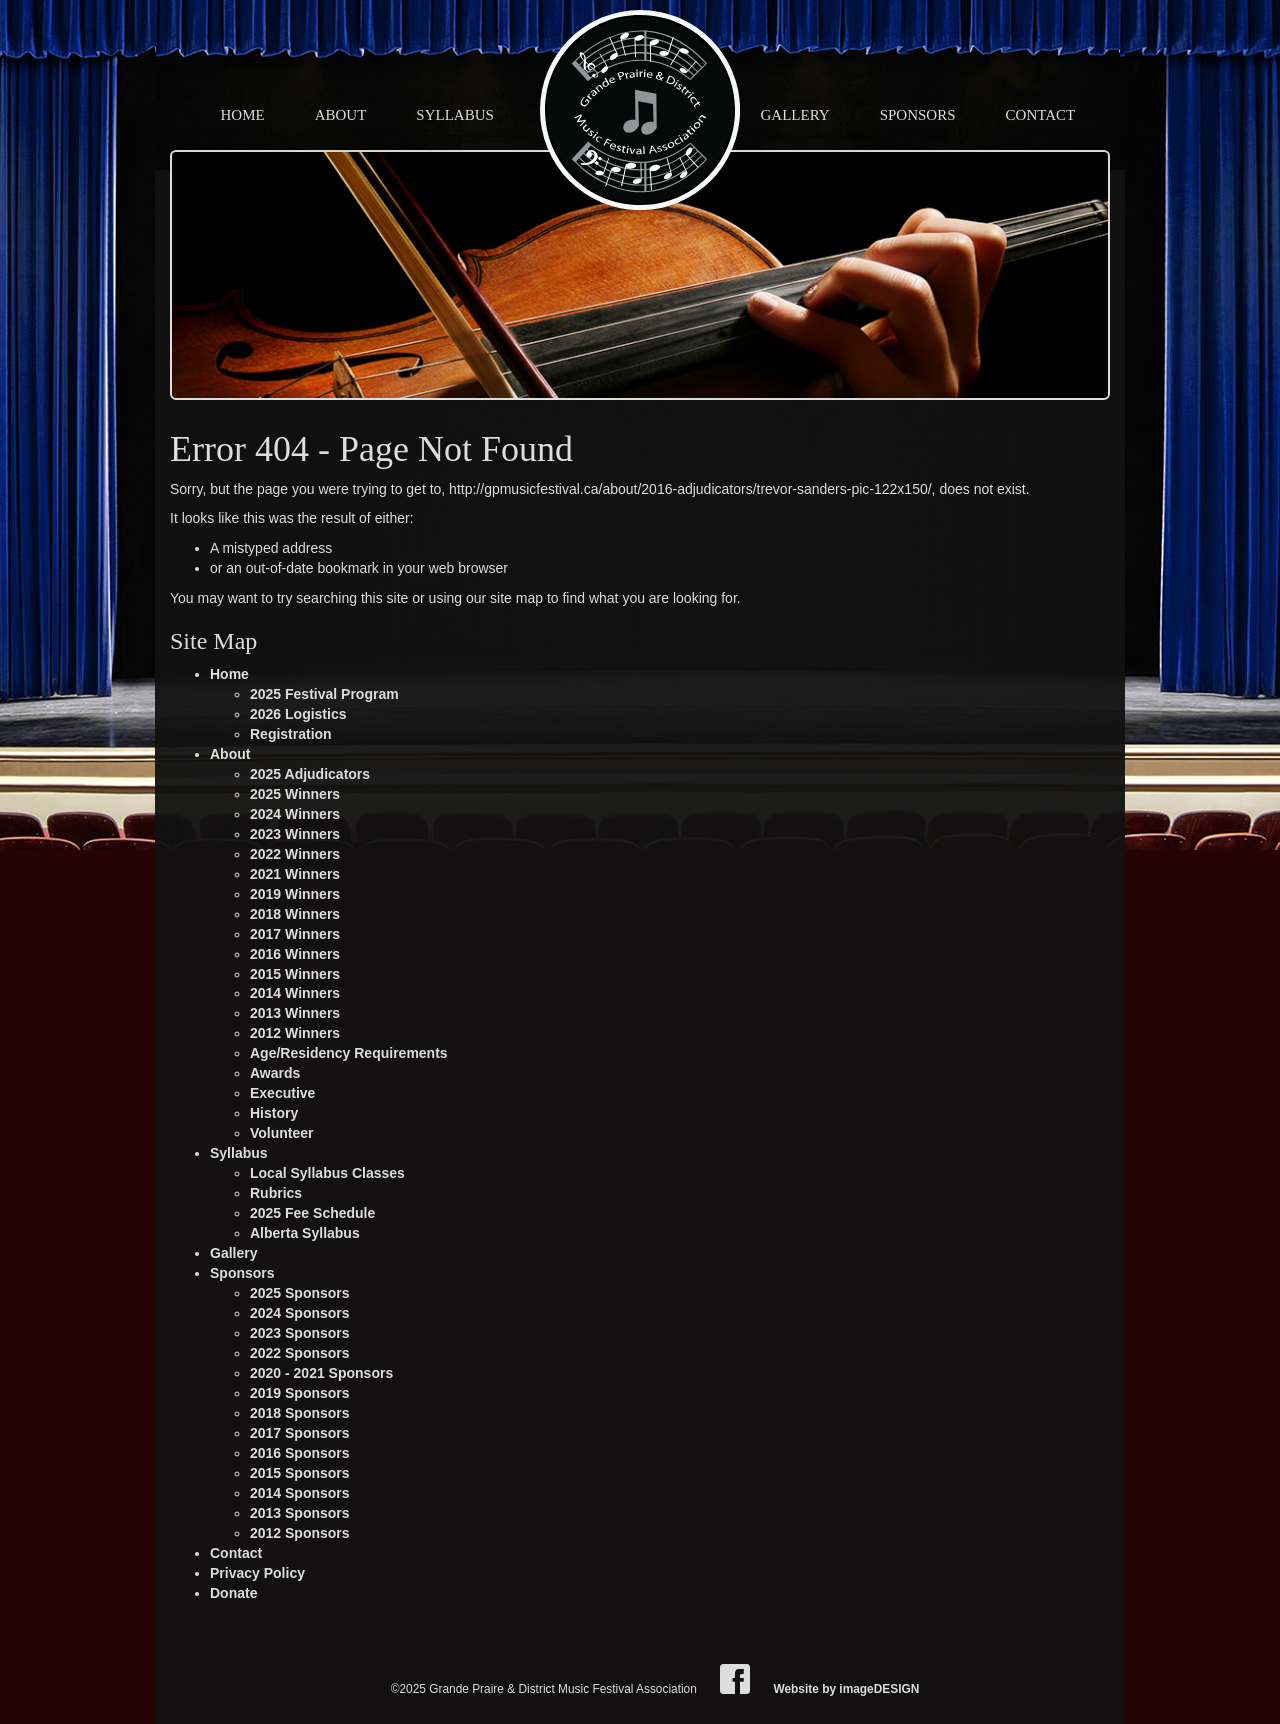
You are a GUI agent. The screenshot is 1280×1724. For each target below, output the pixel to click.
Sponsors (918, 115)
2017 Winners (295, 934)
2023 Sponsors (300, 1333)
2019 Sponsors (300, 1393)
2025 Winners (295, 794)
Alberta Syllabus (305, 1233)
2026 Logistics (298, 714)
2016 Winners (295, 954)
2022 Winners (295, 854)
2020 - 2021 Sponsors (321, 1373)
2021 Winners (295, 874)
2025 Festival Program (324, 694)
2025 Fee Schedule (312, 1213)
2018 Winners (295, 914)
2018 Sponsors (300, 1413)
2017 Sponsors (300, 1433)
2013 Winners (295, 1013)
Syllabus (455, 115)
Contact (1041, 115)
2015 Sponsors (300, 1473)
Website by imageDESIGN (846, 1689)
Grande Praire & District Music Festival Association (640, 110)
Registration (291, 734)
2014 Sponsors (300, 1493)
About (341, 115)
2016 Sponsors (300, 1453)
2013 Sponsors (300, 1513)
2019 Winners (295, 894)
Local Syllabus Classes (327, 1173)
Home (243, 115)
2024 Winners (295, 814)
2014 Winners (295, 993)
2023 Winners (295, 834)
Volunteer (282, 1133)
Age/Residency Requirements (349, 1053)
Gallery (795, 115)
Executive (282, 1093)
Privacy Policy (257, 1573)
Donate (233, 1593)
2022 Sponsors (300, 1353)
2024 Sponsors (300, 1313)
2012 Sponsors (300, 1533)
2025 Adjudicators (310, 774)
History (274, 1113)
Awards (275, 1073)
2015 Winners (295, 974)
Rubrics (276, 1193)
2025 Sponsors (300, 1293)
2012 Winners (295, 1033)
